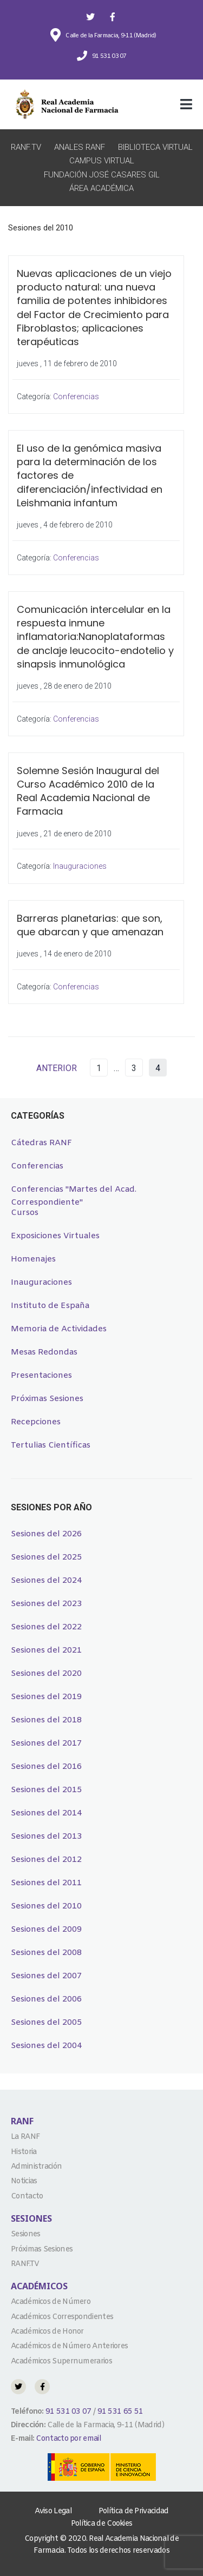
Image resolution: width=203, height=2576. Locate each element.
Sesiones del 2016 (46, 1766)
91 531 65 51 (120, 2412)
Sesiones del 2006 (46, 1999)
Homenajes (33, 1259)
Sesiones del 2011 (46, 1883)
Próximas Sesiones (47, 1398)
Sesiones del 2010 (46, 1906)
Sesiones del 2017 (46, 1743)
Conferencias (76, 396)
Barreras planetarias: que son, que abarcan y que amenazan (90, 925)
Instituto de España (50, 1305)
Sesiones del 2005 (46, 2022)
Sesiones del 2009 (46, 1929)
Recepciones (36, 1422)
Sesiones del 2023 (46, 1604)
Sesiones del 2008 (46, 1952)
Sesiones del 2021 (46, 1650)
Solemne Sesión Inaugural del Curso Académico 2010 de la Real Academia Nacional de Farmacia (88, 791)
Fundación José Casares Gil (102, 175)
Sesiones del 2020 (46, 1673)
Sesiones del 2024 (46, 1580)
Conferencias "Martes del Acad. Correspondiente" (73, 1189)
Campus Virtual (101, 161)
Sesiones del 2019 (46, 1697)
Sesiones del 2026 (46, 1534)
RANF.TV (26, 147)
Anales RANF (79, 147)
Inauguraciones (80, 866)
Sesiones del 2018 (46, 1720)
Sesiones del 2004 (46, 2045)
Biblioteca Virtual (155, 147)
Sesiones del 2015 (46, 1790)
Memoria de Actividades (59, 1329)
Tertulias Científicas (50, 1445)
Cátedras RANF (41, 1143)
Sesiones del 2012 (46, 1859)
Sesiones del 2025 (46, 1557)
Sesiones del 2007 (46, 1976)
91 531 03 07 (67, 2412)
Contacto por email (68, 2439)
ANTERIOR (56, 1068)
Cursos (24, 1212)
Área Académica (101, 188)
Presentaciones (41, 1375)
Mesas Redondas (44, 1352)
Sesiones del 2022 (46, 1627)
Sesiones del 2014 (46, 1813)
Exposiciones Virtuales (55, 1236)
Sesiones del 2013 (46, 1836)
